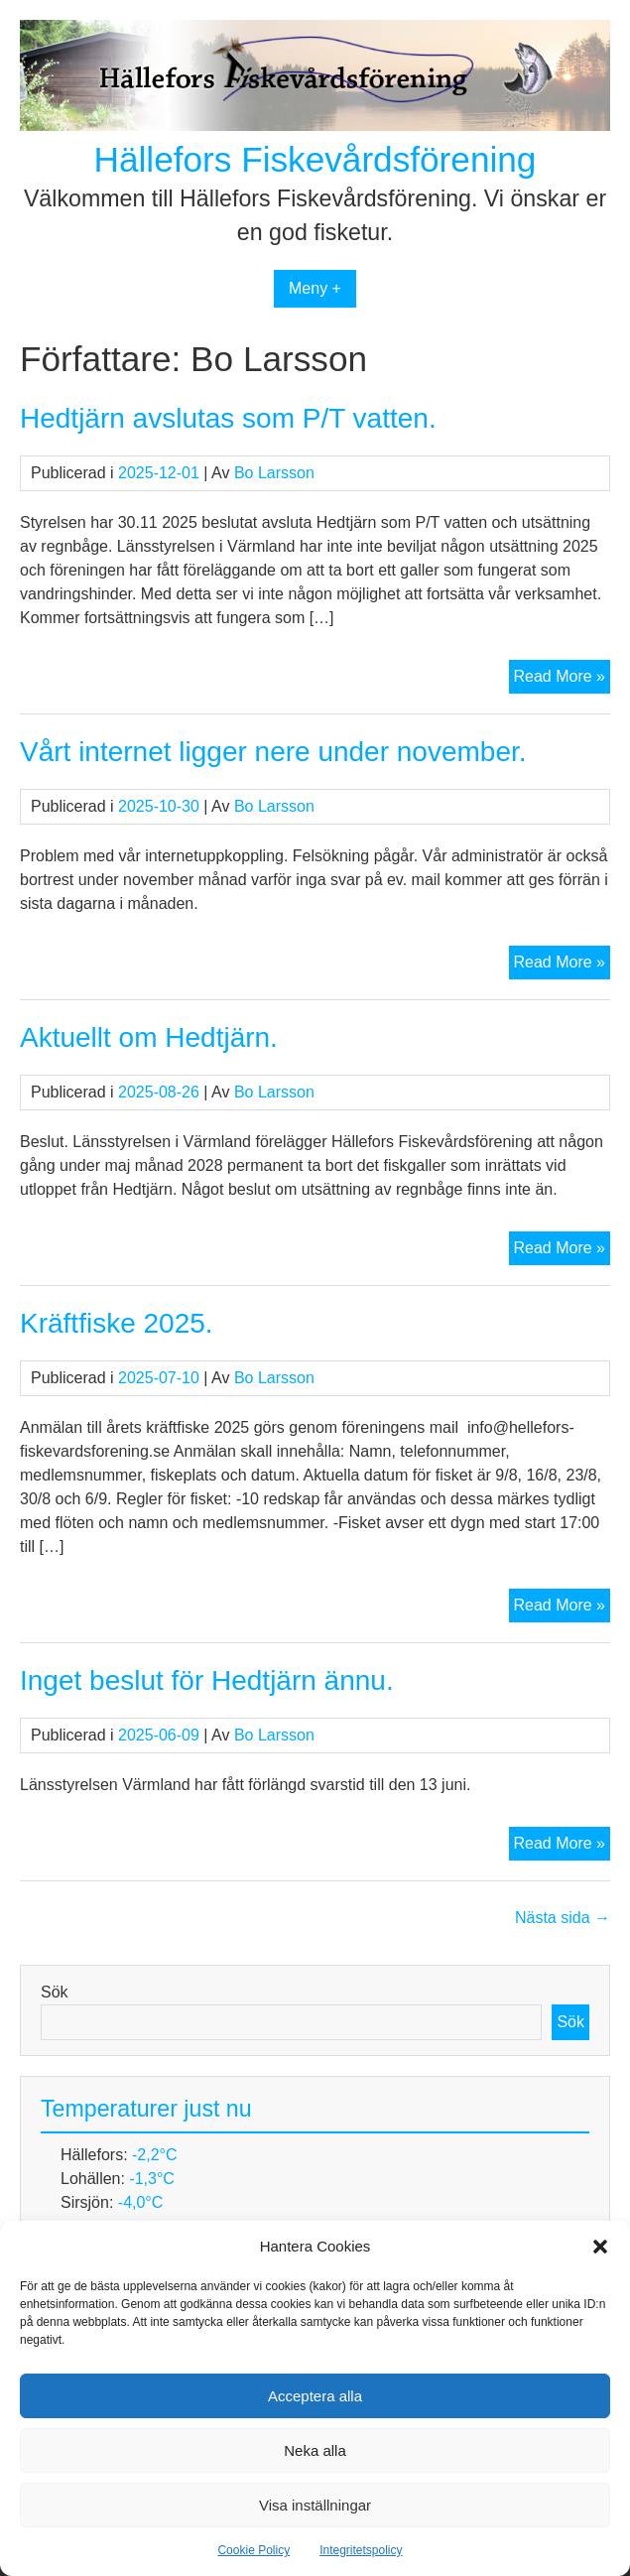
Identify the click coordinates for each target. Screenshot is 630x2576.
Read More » (562, 679)
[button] (600, 2246)
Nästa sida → (562, 1917)
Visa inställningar (315, 2505)
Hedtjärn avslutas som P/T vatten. (228, 418)
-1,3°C (152, 2178)
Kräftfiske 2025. (116, 1323)
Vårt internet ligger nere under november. (273, 751)
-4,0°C (141, 2202)
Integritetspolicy (360, 2550)
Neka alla (315, 2450)
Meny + (315, 288)
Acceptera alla (315, 2395)
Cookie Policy (253, 2550)
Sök (54, 1992)
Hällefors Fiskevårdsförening (315, 159)
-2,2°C (155, 2154)
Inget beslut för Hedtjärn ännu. (207, 1680)
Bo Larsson (274, 472)
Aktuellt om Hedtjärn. (149, 1037)
